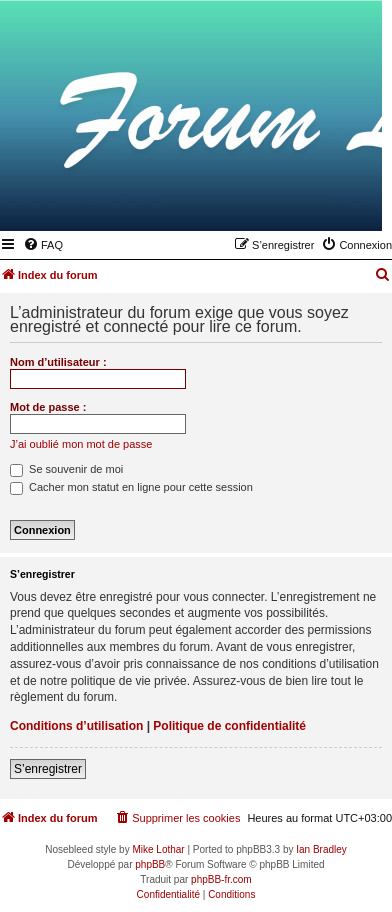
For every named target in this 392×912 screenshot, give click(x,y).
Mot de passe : (48, 407)
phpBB (150, 864)
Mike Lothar (158, 849)
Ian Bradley (321, 849)
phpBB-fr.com (221, 879)
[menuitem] (43, 245)
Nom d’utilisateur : (58, 362)
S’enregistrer (48, 769)
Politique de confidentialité (229, 726)
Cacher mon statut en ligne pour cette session (131, 487)
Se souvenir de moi (66, 469)
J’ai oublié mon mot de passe (81, 444)
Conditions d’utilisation (76, 726)
